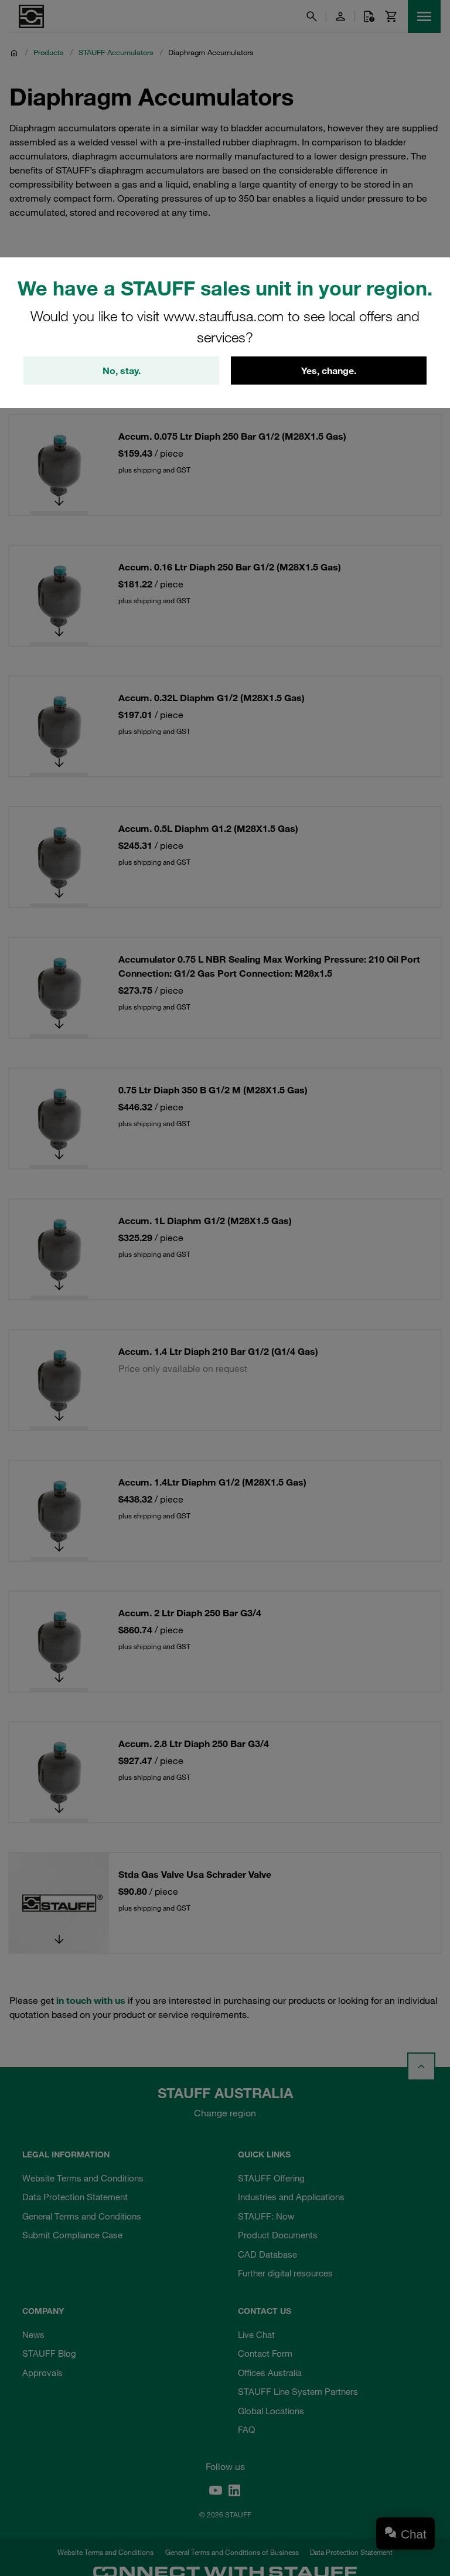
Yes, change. (328, 370)
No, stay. (122, 370)
